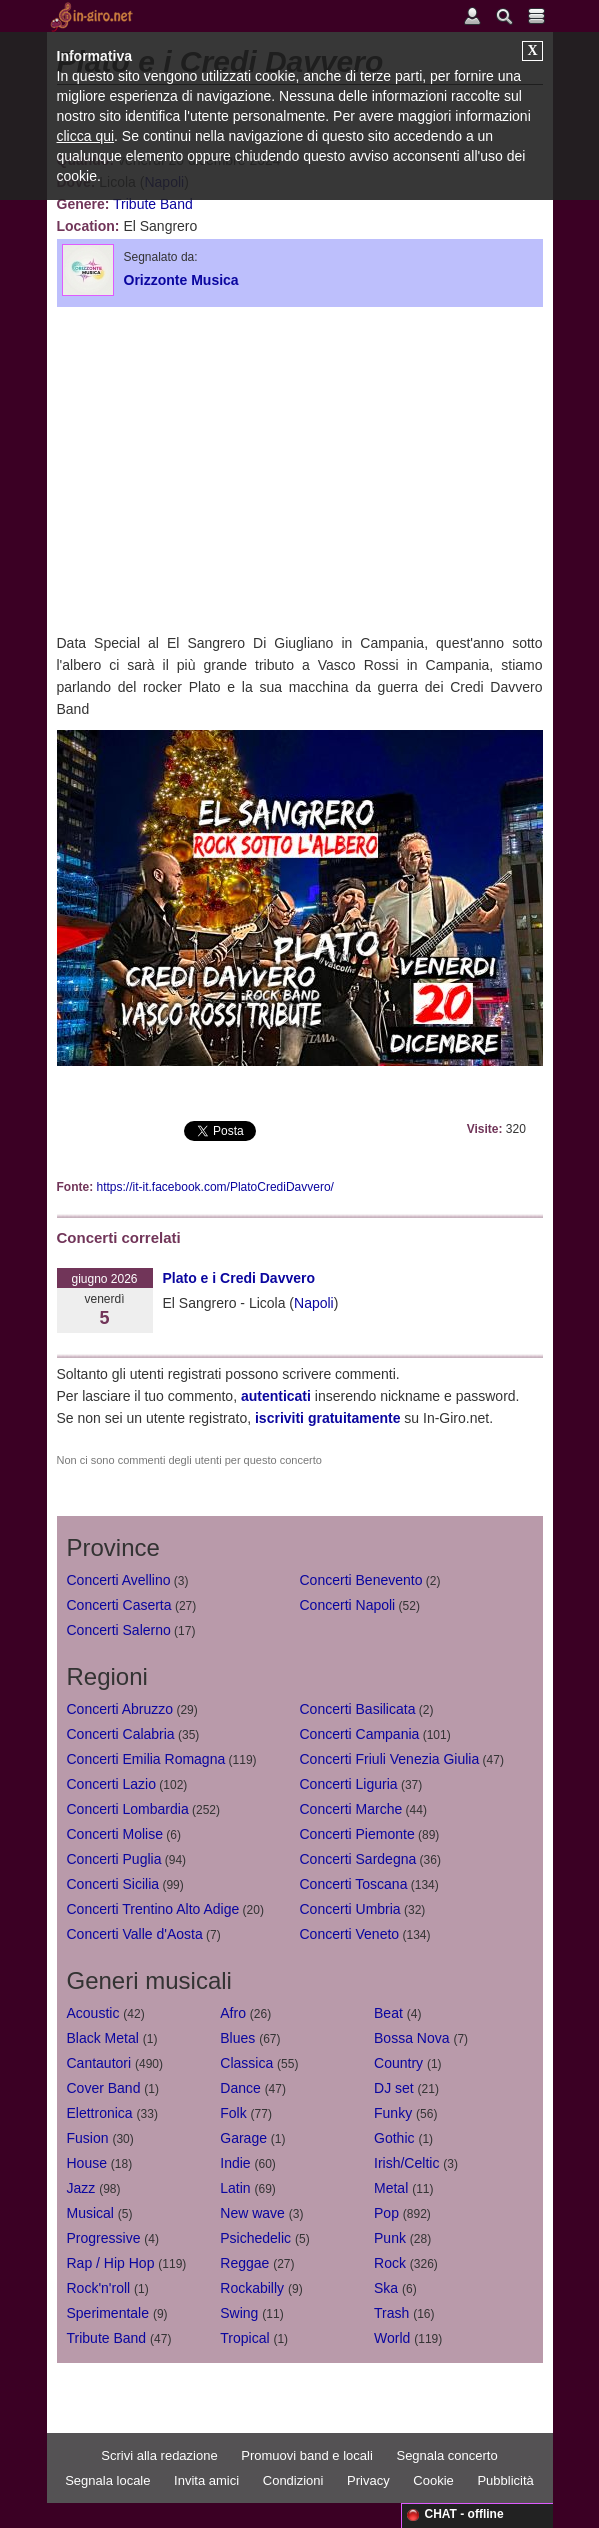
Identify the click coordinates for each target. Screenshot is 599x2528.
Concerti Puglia (114, 1859)
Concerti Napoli (348, 1605)
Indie (235, 2163)
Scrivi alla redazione (159, 2455)
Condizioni (293, 2480)
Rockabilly (252, 2288)
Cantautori (99, 2063)
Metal (391, 2188)
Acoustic (93, 2013)
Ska (386, 2288)
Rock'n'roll (99, 2288)
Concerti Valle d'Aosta (135, 1934)
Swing (239, 2313)
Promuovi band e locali (307, 2455)
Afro (233, 2013)
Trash (391, 2313)
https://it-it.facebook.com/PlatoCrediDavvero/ (215, 1187)
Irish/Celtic (406, 2163)
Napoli (314, 1303)
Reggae (244, 2263)
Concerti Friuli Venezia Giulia (390, 1759)
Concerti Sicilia (113, 1884)
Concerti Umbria (350, 1909)
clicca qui (86, 136)
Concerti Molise (115, 1834)
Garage (243, 2138)
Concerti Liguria (349, 1784)
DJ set (394, 2088)
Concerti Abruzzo (120, 1709)
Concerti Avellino (119, 1580)
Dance (240, 2088)
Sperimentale (108, 2313)
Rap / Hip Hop (111, 2263)
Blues (237, 2038)
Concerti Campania (360, 1734)
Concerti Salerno (119, 1630)
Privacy (368, 2480)
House (87, 2163)
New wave (252, 2213)
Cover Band (104, 2088)
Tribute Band (153, 204)
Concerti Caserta (119, 1605)
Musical (90, 2213)
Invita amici (206, 2480)
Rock (390, 2263)
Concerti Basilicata (358, 1709)
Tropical (244, 2338)
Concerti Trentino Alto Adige (153, 1909)
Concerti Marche (351, 1809)
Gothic (394, 2138)
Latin (235, 2188)
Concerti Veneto (350, 1934)
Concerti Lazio (112, 1784)
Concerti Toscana (354, 1884)
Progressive (104, 2238)
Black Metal (103, 2038)
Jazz (81, 2188)
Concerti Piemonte (357, 1834)
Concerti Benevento (361, 1580)
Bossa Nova (411, 2038)
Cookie (433, 2480)
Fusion (88, 2138)
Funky (393, 2113)
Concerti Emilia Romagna (146, 1759)
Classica (246, 2063)
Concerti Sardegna (358, 1859)
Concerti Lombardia (128, 1809)
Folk (233, 2113)
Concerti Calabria (121, 1734)
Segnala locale (107, 2480)
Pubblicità (505, 2480)
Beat (388, 2013)
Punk (390, 2238)
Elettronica (100, 2113)
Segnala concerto (446, 2455)
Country (398, 2063)
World (392, 2338)
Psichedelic (255, 2238)
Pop (386, 2213)
